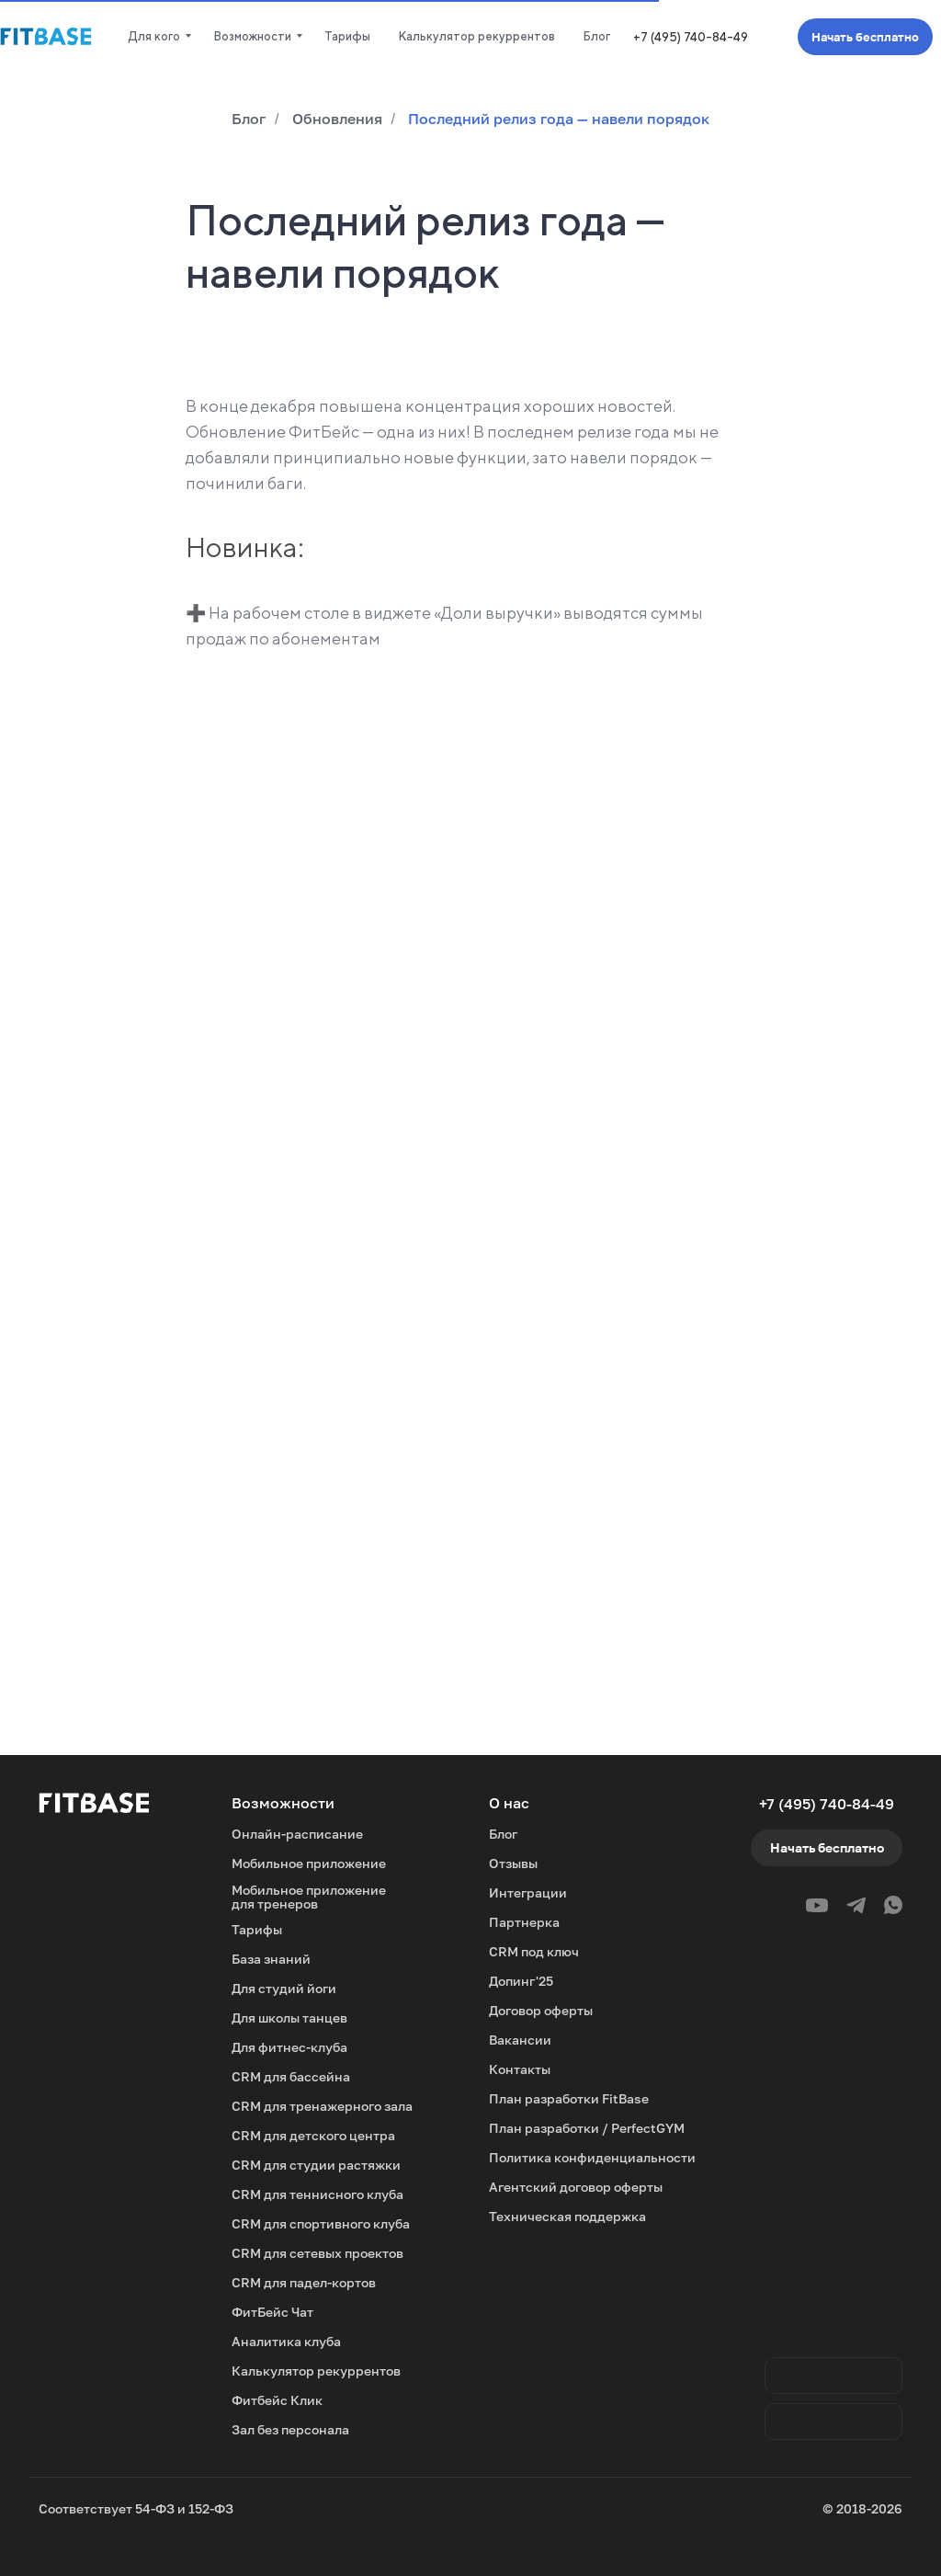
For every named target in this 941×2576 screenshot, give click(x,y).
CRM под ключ (534, 1951)
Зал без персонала (290, 2429)
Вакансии (520, 2039)
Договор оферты (541, 2010)
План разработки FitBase (569, 2098)
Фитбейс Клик (277, 2400)
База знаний (271, 1958)
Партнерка (524, 1922)
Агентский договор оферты (576, 2186)
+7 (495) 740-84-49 (690, 37)
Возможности (252, 36)
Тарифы (347, 36)
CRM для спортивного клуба (321, 2223)
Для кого (154, 36)
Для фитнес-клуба (289, 2047)
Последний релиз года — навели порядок (558, 119)
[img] (833, 2421)
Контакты (519, 2069)
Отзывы (513, 1863)
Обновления (337, 119)
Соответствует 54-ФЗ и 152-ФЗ (136, 2508)
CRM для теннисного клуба (317, 2194)
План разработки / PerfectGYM (587, 2128)
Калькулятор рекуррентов (476, 36)
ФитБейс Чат (272, 2312)
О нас (509, 1803)
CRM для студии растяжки (316, 2164)
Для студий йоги (284, 1988)
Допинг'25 (521, 1981)
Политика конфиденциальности (592, 2157)
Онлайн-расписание (297, 1833)
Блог (596, 36)
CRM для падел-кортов (304, 2282)
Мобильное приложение (309, 1863)
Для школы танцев (289, 2017)
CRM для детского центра (313, 2135)
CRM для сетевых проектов (317, 2253)
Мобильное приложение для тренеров (309, 1896)
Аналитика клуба (286, 2341)
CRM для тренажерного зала (322, 2106)
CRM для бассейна (291, 2076)
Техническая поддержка (567, 2216)
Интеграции (528, 1892)
